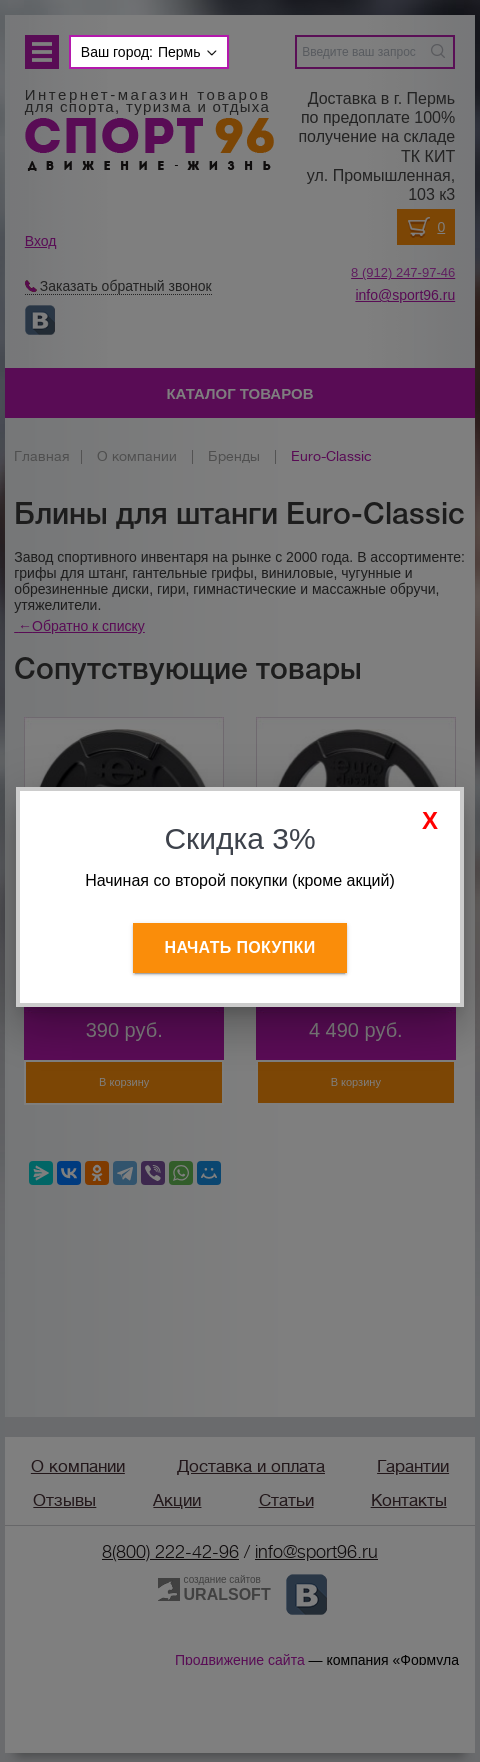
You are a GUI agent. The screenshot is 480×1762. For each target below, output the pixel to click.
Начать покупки (240, 947)
